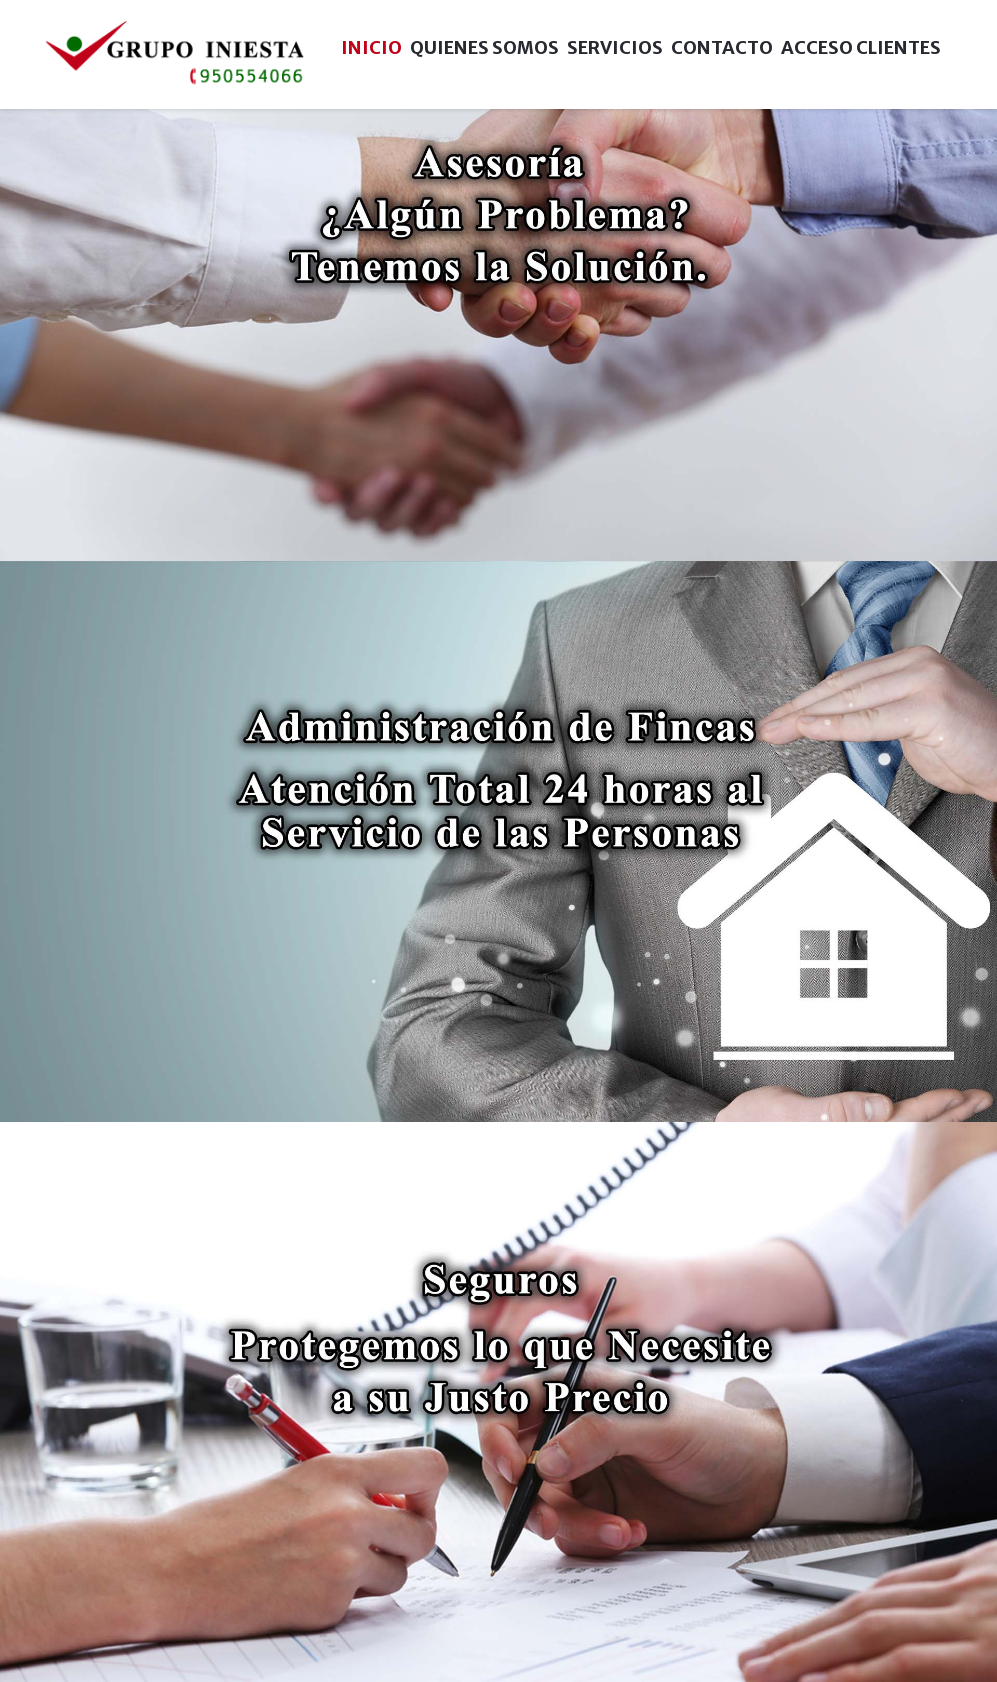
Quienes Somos (484, 47)
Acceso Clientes (861, 47)
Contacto (722, 47)
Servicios (615, 47)
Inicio (371, 47)
